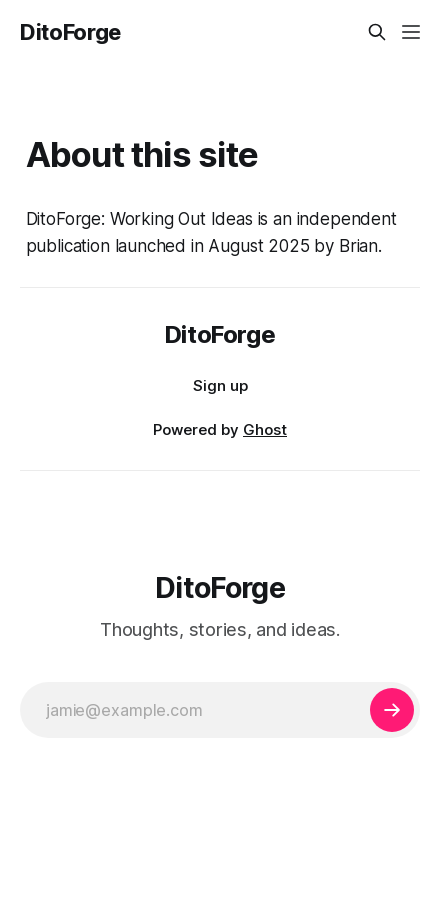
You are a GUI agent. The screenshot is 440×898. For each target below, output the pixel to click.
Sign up (220, 385)
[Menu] (411, 32)
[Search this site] (377, 32)
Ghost (265, 429)
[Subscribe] (392, 710)
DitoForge (70, 32)
